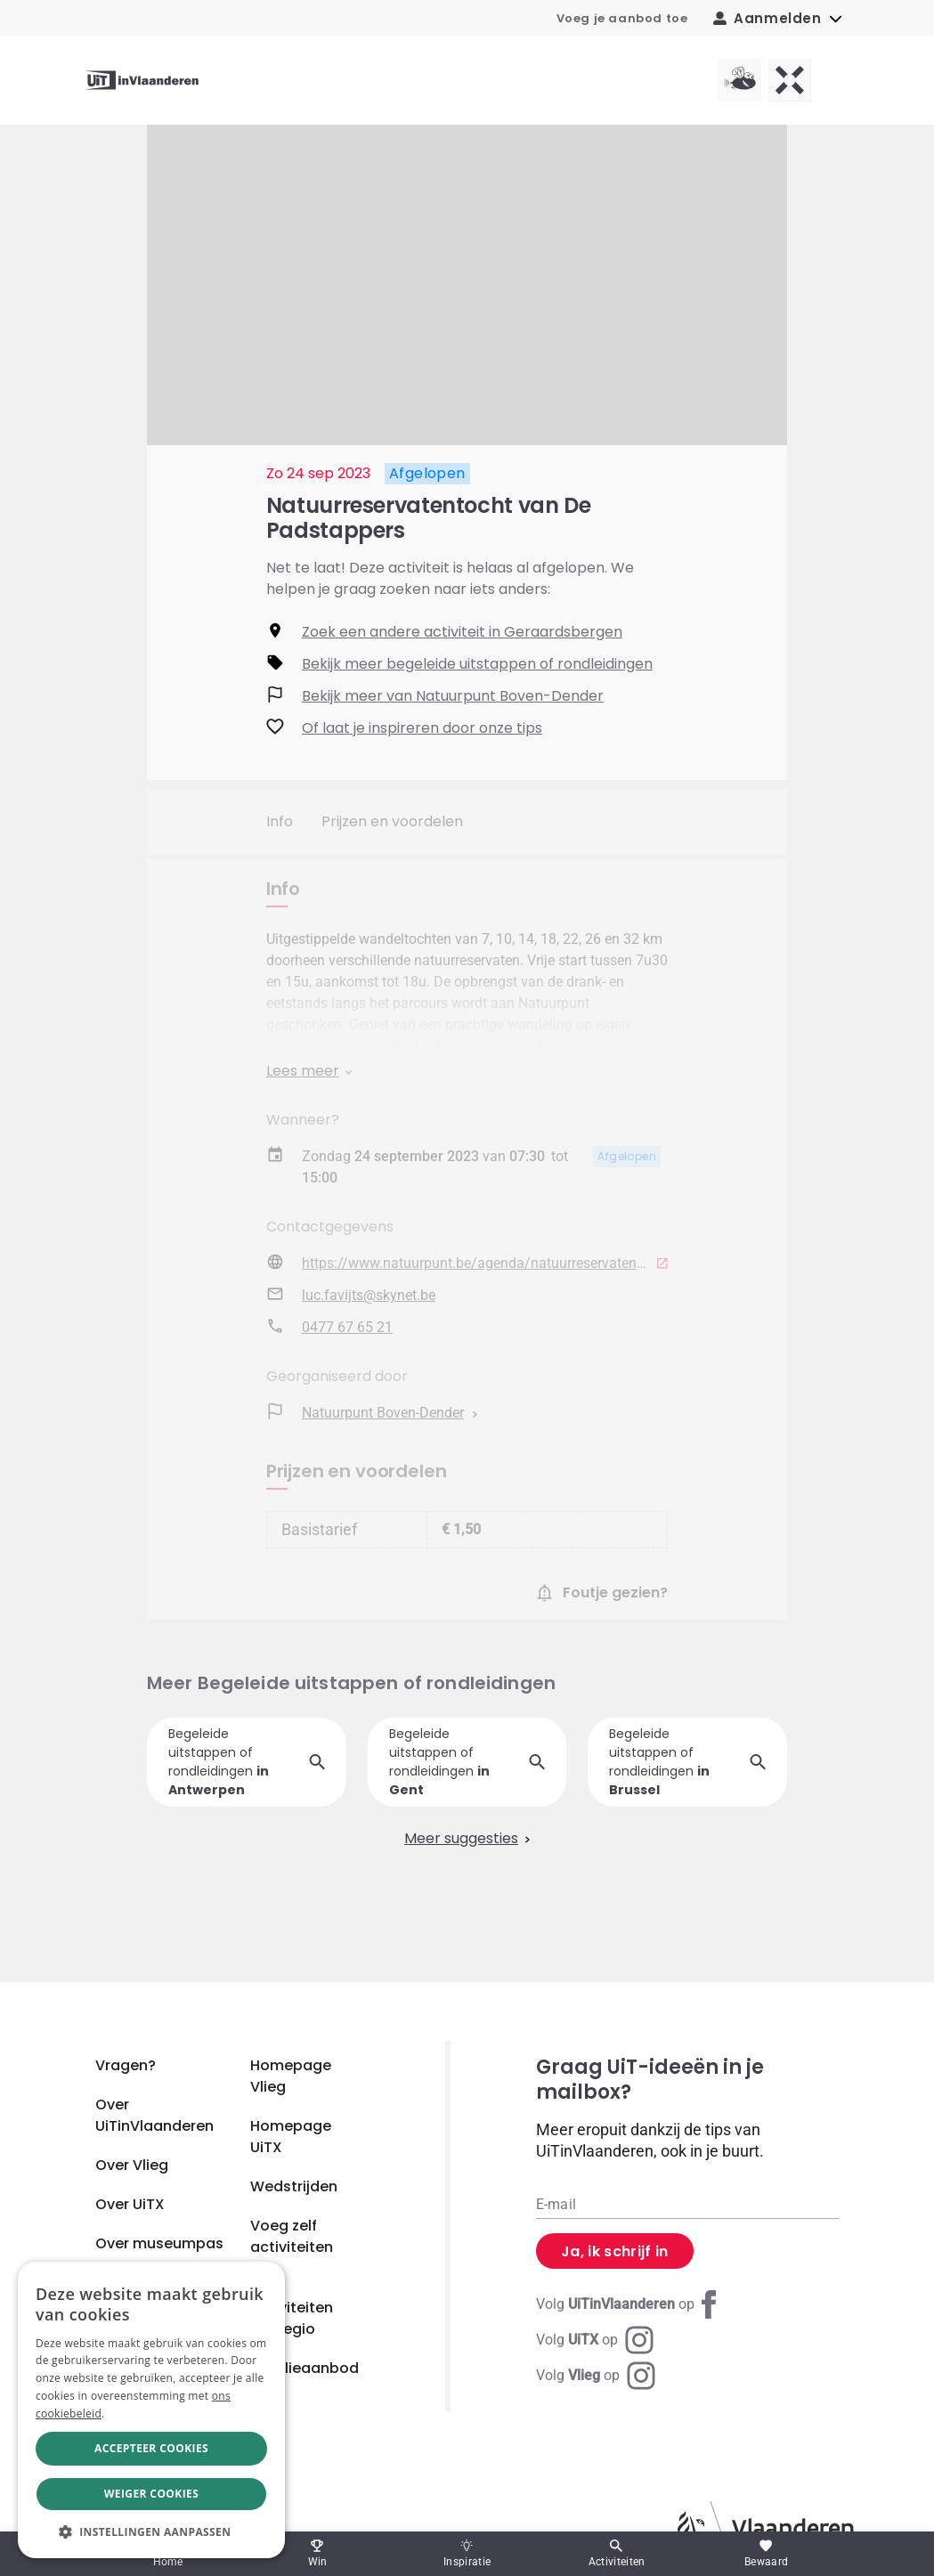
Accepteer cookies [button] (151, 2448)
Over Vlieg (131, 2165)
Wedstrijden (293, 2186)
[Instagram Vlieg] (595, 2375)
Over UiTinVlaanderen (154, 2115)
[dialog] (151, 2410)
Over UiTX (130, 2204)
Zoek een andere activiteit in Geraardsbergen (462, 632)
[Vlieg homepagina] (740, 80)
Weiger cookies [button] (151, 2493)
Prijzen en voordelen (392, 821)
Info (279, 821)
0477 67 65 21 (347, 1329)
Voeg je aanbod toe (622, 18)
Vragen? (125, 2065)
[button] (151, 2531)
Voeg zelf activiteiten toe (291, 2247)
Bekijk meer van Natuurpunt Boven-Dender (453, 696)
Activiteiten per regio (291, 2318)
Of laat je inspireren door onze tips (422, 728)
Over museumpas (159, 2243)
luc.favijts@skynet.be (368, 1297)
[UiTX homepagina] (789, 80)
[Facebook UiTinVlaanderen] (629, 2304)
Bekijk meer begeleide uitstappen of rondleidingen (477, 664)
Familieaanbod (304, 2368)
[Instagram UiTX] (595, 2340)
